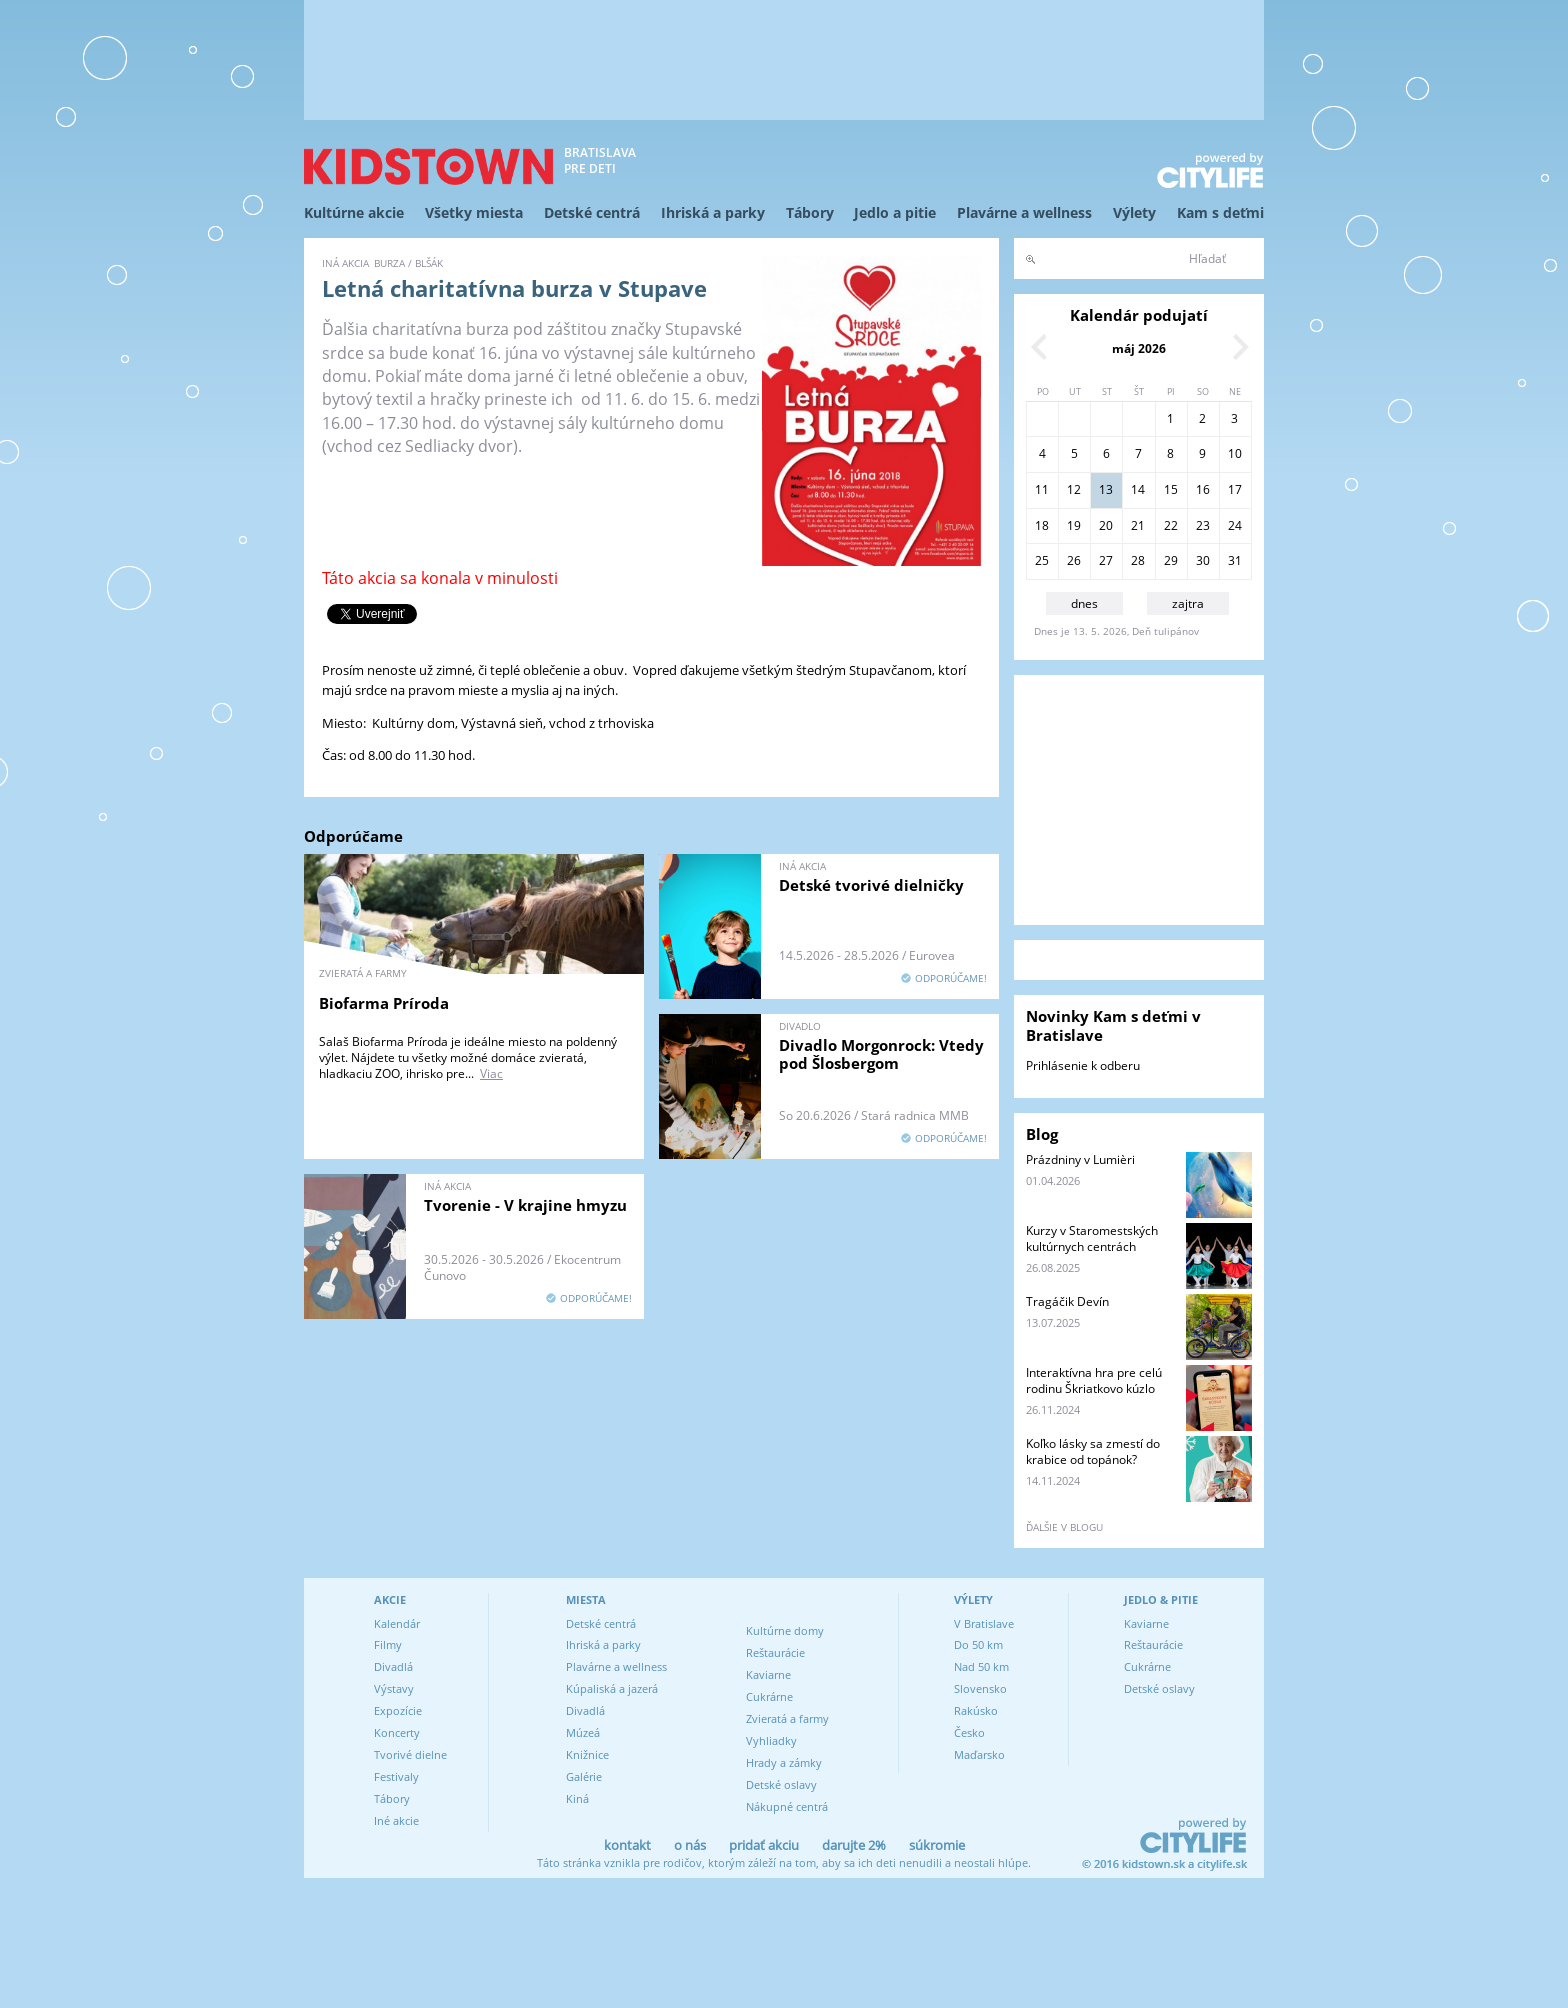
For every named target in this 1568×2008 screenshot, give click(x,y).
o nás (690, 1845)
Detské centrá (592, 212)
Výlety (1134, 212)
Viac (491, 1073)
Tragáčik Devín (1067, 1301)
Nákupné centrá (787, 1806)
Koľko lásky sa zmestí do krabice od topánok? (1093, 1451)
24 (1235, 525)
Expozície (398, 1710)
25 (1042, 560)
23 (1203, 525)
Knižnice (587, 1754)
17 (1235, 489)
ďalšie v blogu (1064, 1527)
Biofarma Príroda (384, 1003)
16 (1203, 489)
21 (1138, 525)
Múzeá (583, 1732)
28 (1138, 560)
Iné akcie (396, 1820)
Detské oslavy (781, 1784)
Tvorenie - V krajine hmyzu (525, 1205)
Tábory (810, 212)
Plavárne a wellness (1024, 212)
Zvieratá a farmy (787, 1718)
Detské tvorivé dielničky (871, 885)
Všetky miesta (474, 212)
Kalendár (397, 1623)
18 (1042, 525)
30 (1203, 560)
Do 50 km (978, 1644)
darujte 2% (854, 1845)
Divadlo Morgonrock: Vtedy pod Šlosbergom (881, 1054)
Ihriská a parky (713, 212)
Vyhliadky (771, 1740)
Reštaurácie (775, 1652)
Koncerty (397, 1732)
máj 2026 (1139, 348)
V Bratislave (984, 1623)
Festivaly (396, 1776)
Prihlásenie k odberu (1083, 1065)
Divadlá (393, 1666)
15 (1171, 489)
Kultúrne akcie (354, 212)
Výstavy (394, 1688)
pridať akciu (764, 1845)
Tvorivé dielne (410, 1754)
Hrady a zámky (784, 1762)
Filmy (388, 1644)
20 (1106, 525)
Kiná (577, 1798)
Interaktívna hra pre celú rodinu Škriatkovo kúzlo (1094, 1380)
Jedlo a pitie (895, 212)
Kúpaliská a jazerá (612, 1688)
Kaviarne (768, 1674)
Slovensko (980, 1688)
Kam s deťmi (1220, 212)
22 (1171, 525)
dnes (1084, 603)
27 (1106, 560)
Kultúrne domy (785, 1630)
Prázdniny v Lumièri (1080, 1159)
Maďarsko (979, 1754)
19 (1074, 525)
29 (1171, 560)
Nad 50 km (981, 1666)
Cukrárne (769, 1696)
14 (1138, 489)
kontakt (627, 1845)
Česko (969, 1732)
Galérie (584, 1776)
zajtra (1188, 603)
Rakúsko (976, 1710)
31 (1235, 560)
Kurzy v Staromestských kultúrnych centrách (1092, 1238)
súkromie (937, 1845)
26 (1074, 560)
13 (1106, 489)
